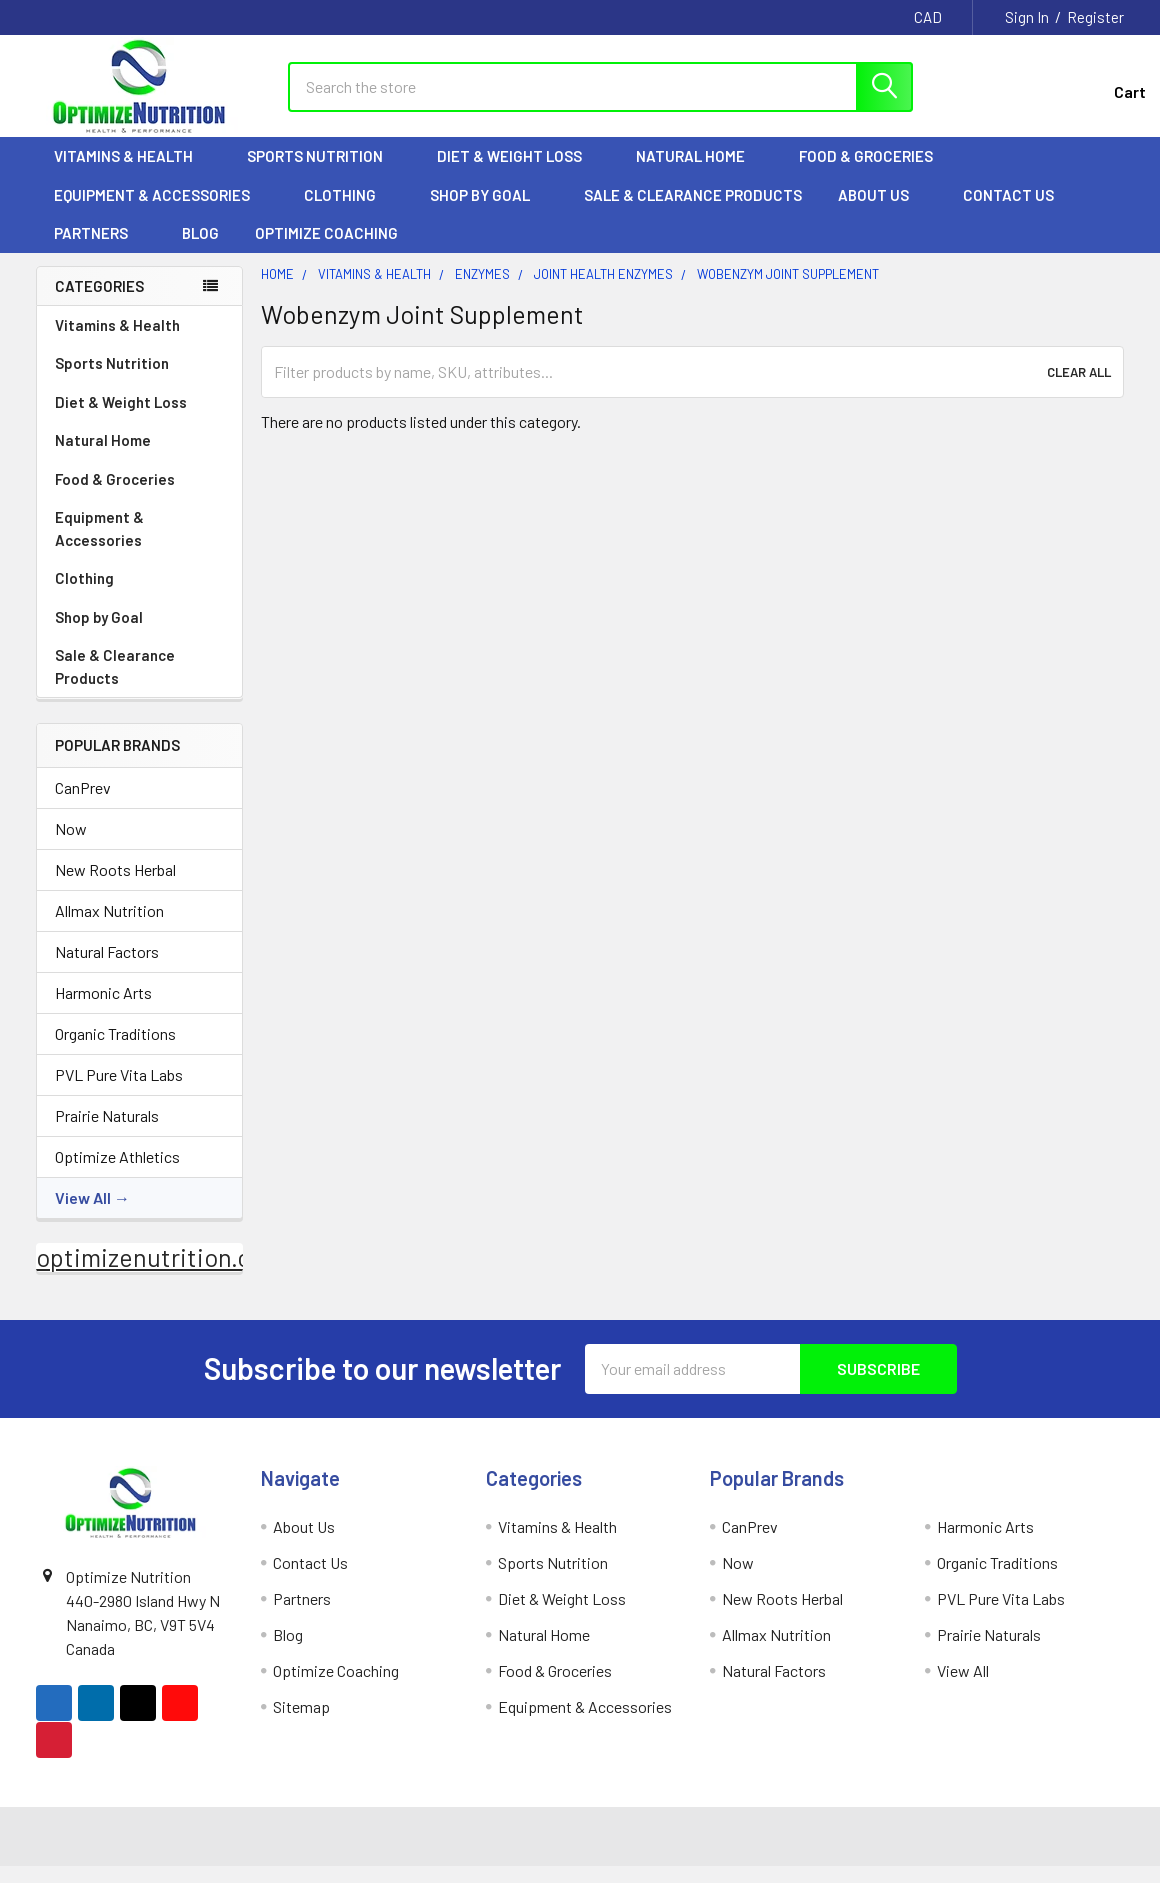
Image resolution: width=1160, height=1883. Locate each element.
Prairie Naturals (107, 1131)
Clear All (1079, 388)
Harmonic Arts (103, 1008)
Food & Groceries (875, 173)
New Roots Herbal (115, 885)
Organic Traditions (115, 1049)
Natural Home (699, 173)
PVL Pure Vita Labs (119, 1090)
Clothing (349, 211)
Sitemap (301, 1722)
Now (71, 844)
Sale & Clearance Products (693, 211)
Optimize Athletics (117, 1172)
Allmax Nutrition (109, 926)
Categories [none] (99, 302)
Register (1095, 17)
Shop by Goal (489, 211)
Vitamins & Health (132, 173)
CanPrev (83, 803)
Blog (200, 250)
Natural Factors (107, 967)
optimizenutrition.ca (149, 1273)
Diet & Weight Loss (518, 173)
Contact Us (1008, 211)
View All (83, 1213)
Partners (100, 250)
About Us (882, 211)
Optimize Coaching (326, 250)
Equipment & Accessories (161, 211)
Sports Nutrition (324, 173)
